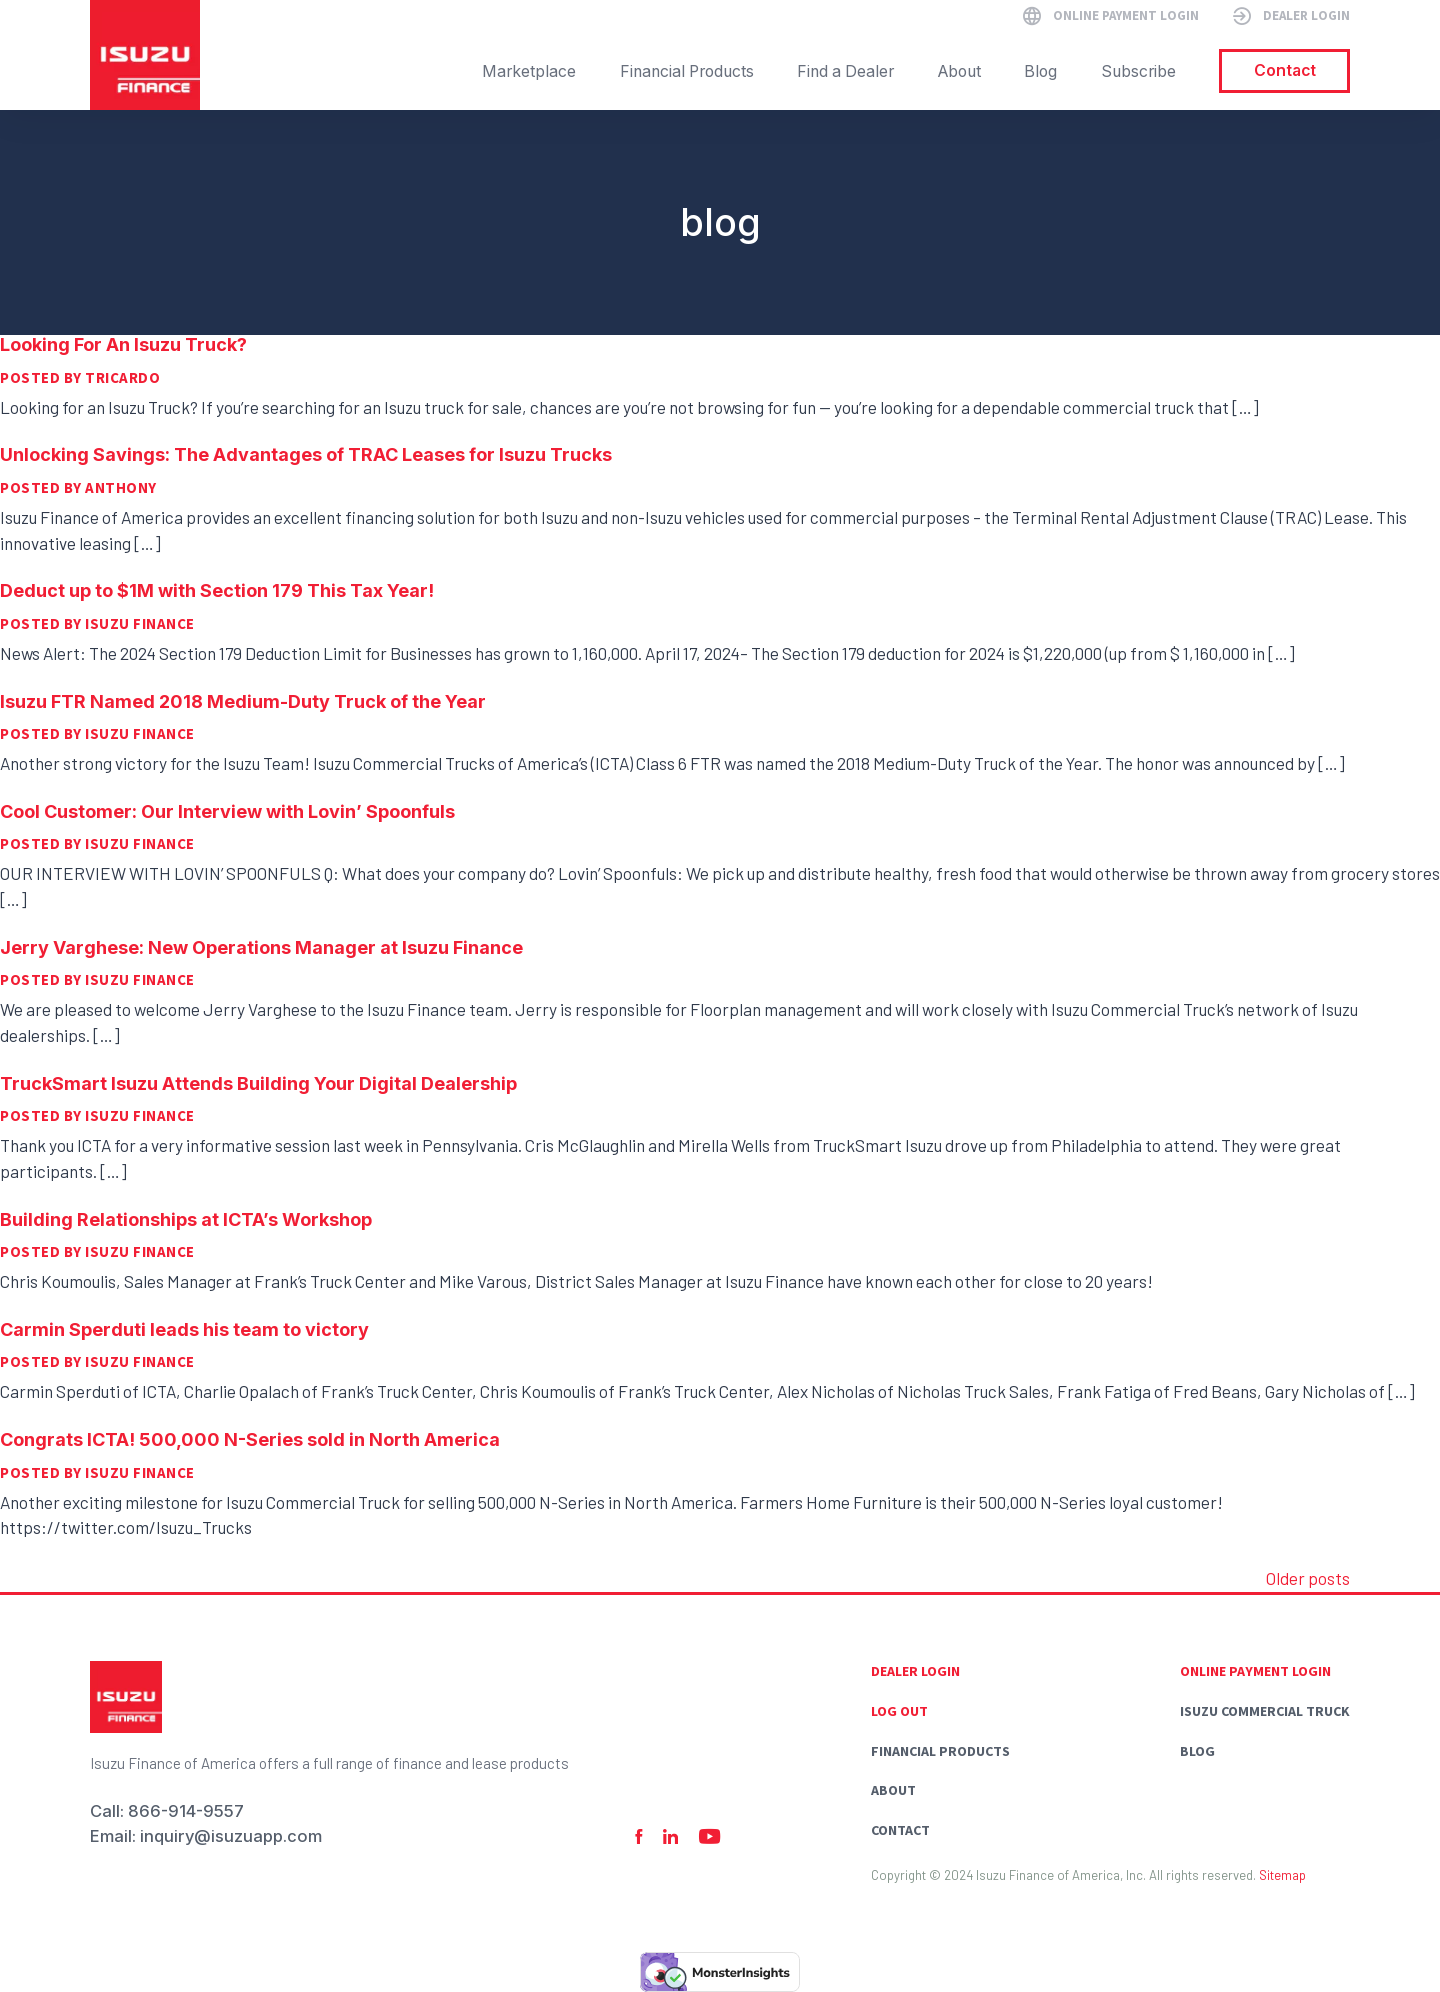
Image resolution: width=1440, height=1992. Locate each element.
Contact (900, 1830)
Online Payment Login (1255, 1671)
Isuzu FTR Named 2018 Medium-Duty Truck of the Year (243, 701)
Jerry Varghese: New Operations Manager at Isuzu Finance (261, 947)
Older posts (1308, 1578)
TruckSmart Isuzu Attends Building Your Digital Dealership (258, 1083)
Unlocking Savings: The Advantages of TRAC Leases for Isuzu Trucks (306, 454)
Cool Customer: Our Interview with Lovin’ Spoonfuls (227, 811)
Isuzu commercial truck (1265, 1711)
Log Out (899, 1711)
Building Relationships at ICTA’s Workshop (186, 1219)
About (893, 1790)
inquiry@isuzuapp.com (231, 1836)
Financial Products (940, 1751)
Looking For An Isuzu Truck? (123, 344)
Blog (1197, 1751)
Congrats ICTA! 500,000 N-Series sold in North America (250, 1439)
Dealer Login (915, 1671)
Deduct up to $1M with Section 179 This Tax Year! (217, 590)
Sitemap (1282, 1875)
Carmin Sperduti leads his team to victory (184, 1329)
